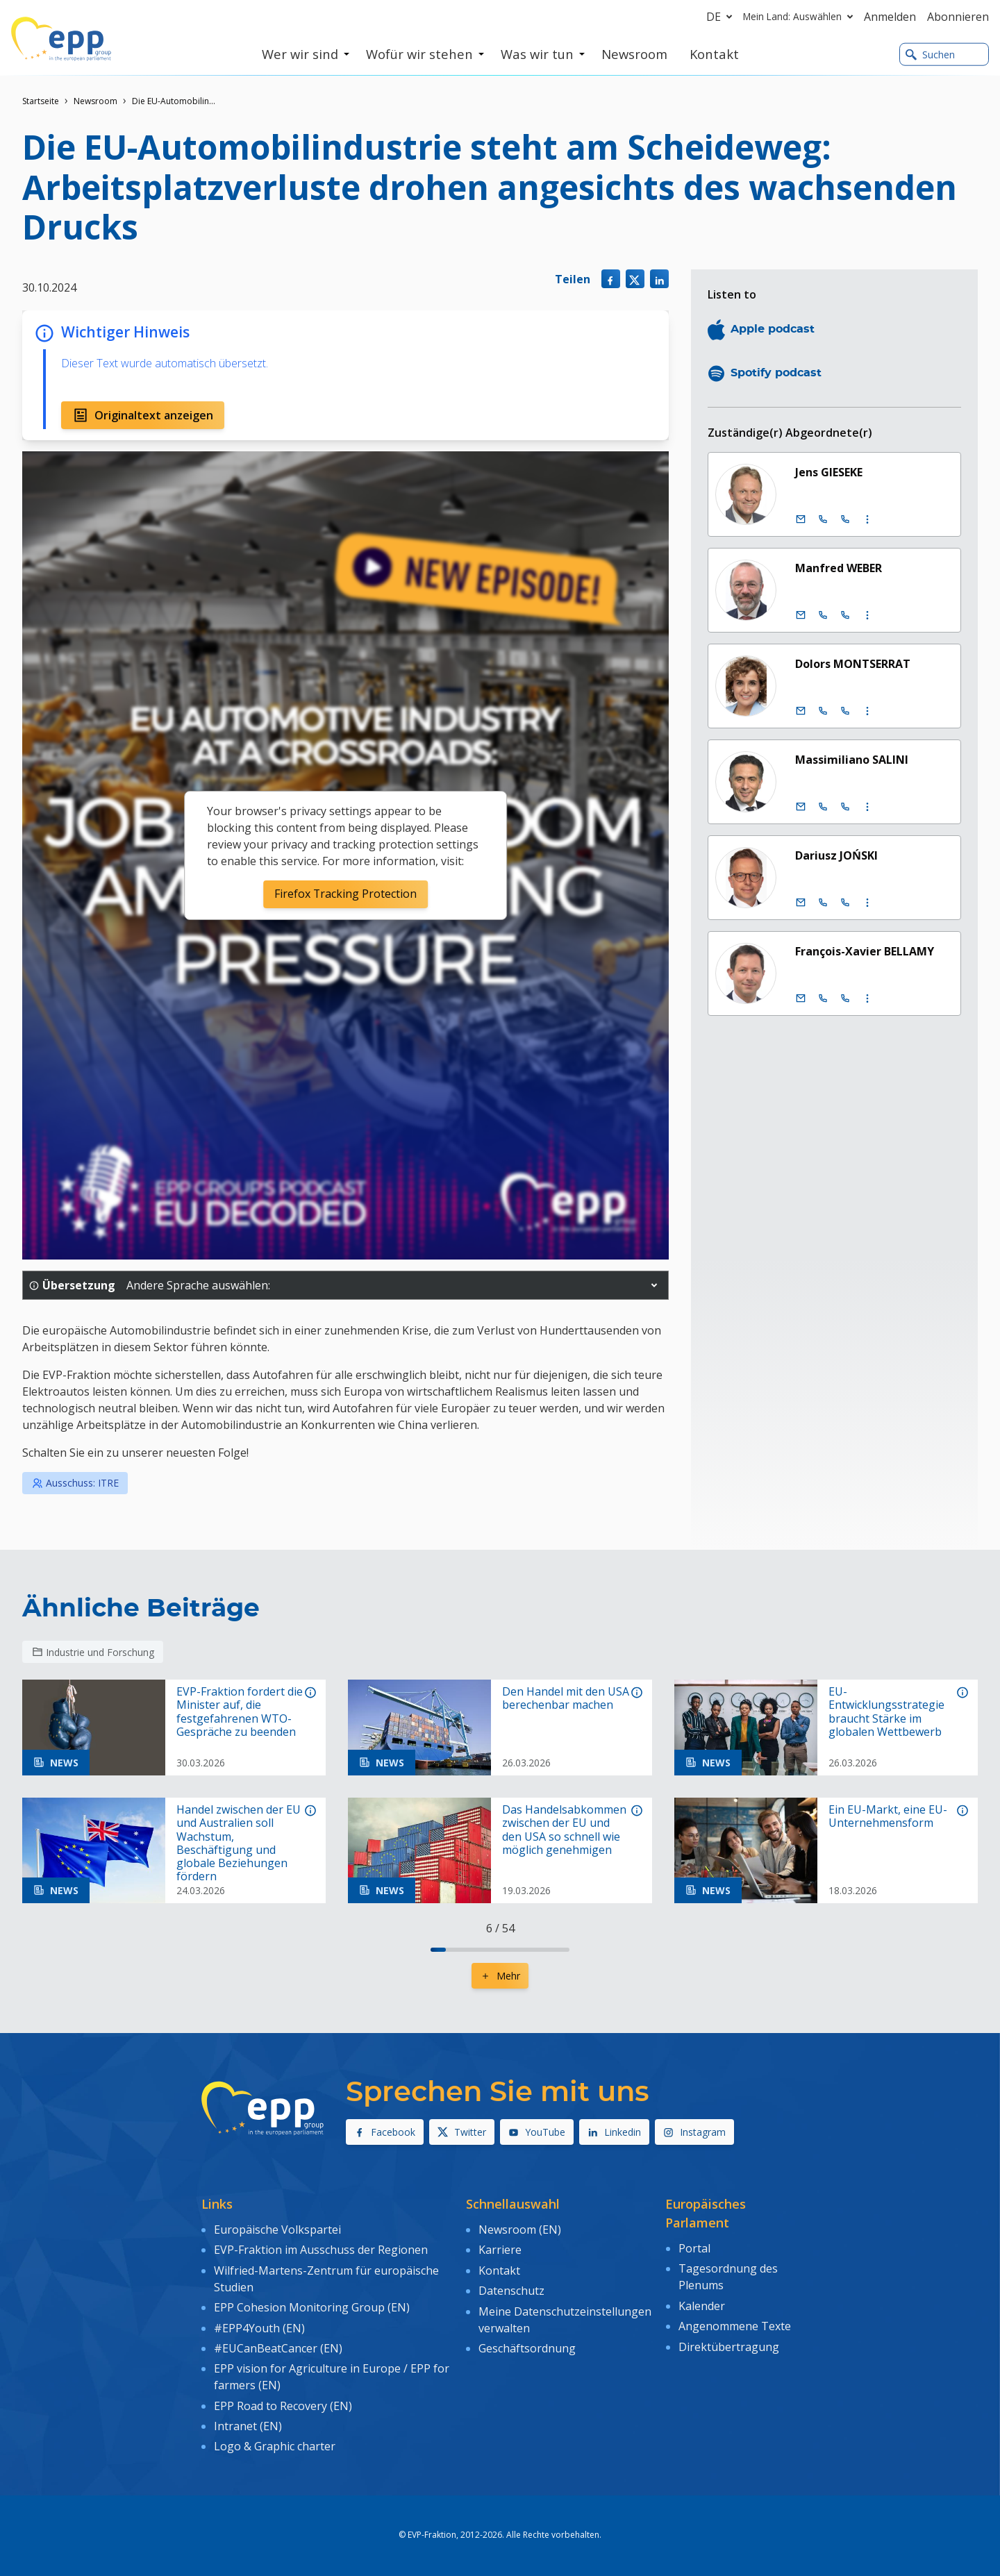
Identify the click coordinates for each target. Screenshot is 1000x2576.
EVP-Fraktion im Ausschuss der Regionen (321, 2249)
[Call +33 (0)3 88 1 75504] (845, 806)
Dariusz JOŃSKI (836, 855)
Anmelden (890, 16)
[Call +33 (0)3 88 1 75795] (845, 711)
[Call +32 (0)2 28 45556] (822, 519)
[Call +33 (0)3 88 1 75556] (845, 519)
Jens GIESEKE (828, 472)
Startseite (40, 101)
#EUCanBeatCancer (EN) (278, 2346)
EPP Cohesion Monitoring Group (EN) (312, 2306)
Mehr (500, 1975)
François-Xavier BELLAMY (864, 951)
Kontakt (499, 2269)
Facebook (384, 2132)
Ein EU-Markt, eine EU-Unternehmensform (887, 1816)
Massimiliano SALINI (851, 759)
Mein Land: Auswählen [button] (800, 16)
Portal (694, 2248)
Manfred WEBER (838, 568)
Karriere (500, 2249)
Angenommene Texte (734, 2324)
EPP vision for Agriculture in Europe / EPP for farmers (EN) (331, 2374)
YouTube (536, 2132)
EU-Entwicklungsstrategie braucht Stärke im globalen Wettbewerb (886, 1712)
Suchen (930, 54)
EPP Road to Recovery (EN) (283, 2402)
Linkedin (614, 2132)
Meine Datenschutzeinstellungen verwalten (564, 2318)
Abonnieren (958, 16)
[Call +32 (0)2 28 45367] (822, 998)
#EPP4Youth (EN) (259, 2326)
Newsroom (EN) (519, 2229)
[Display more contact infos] (867, 519)
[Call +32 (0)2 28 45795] (822, 711)
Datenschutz (511, 2289)
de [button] (722, 16)
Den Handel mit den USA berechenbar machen (565, 1698)
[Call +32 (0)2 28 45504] (822, 806)
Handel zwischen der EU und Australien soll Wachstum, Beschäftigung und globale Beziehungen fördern (238, 1843)
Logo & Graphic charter (274, 2442)
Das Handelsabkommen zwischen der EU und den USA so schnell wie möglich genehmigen (564, 1830)
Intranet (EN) (248, 2422)
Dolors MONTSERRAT (852, 663)
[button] (654, 1285)
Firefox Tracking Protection (345, 894)
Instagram (694, 2132)
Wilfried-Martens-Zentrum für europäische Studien (326, 2277)
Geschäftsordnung (527, 2346)
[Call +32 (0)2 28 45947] (822, 902)
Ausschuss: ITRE (75, 1482)
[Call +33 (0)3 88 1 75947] (845, 902)
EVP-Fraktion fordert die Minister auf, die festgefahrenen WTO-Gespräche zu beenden (239, 1712)
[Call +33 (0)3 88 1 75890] (845, 615)
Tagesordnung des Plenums (728, 2276)
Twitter (462, 2132)
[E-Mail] (800, 519)
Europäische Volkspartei (277, 2229)
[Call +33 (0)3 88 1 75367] (845, 998)
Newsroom (95, 101)
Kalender (701, 2304)
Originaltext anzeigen (142, 415)
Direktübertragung (728, 2344)
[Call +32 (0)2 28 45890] (822, 615)
